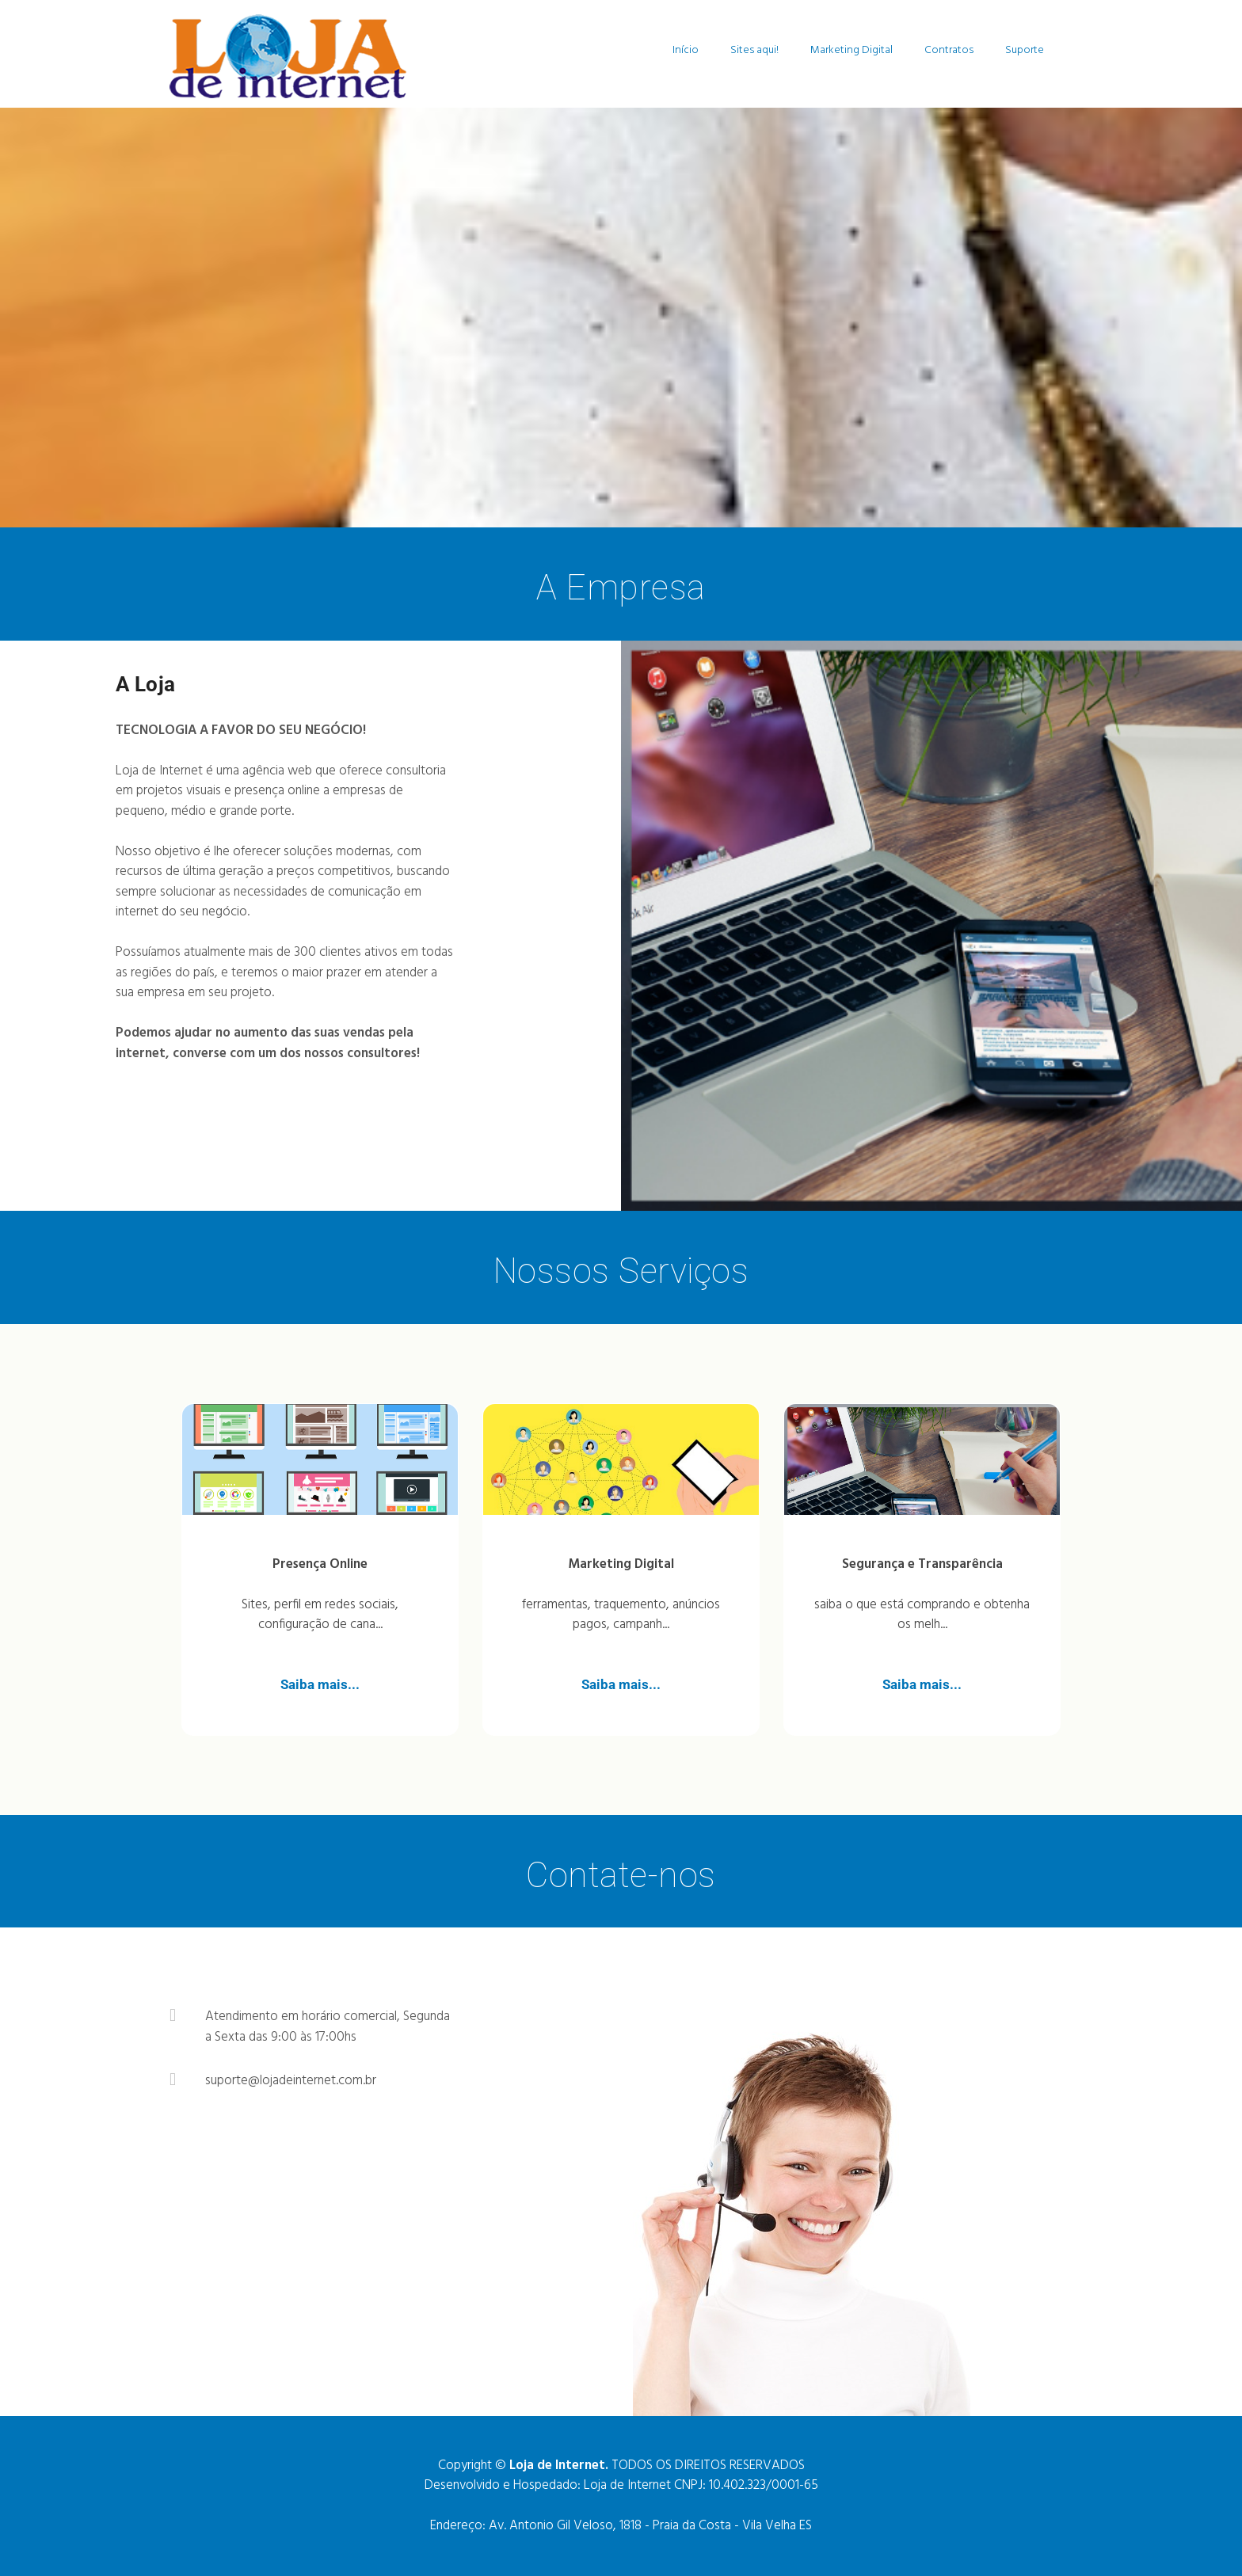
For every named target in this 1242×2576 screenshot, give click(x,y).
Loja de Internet (627, 2485)
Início (685, 50)
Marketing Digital (851, 50)
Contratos (948, 50)
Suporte (1024, 50)
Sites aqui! (754, 50)
